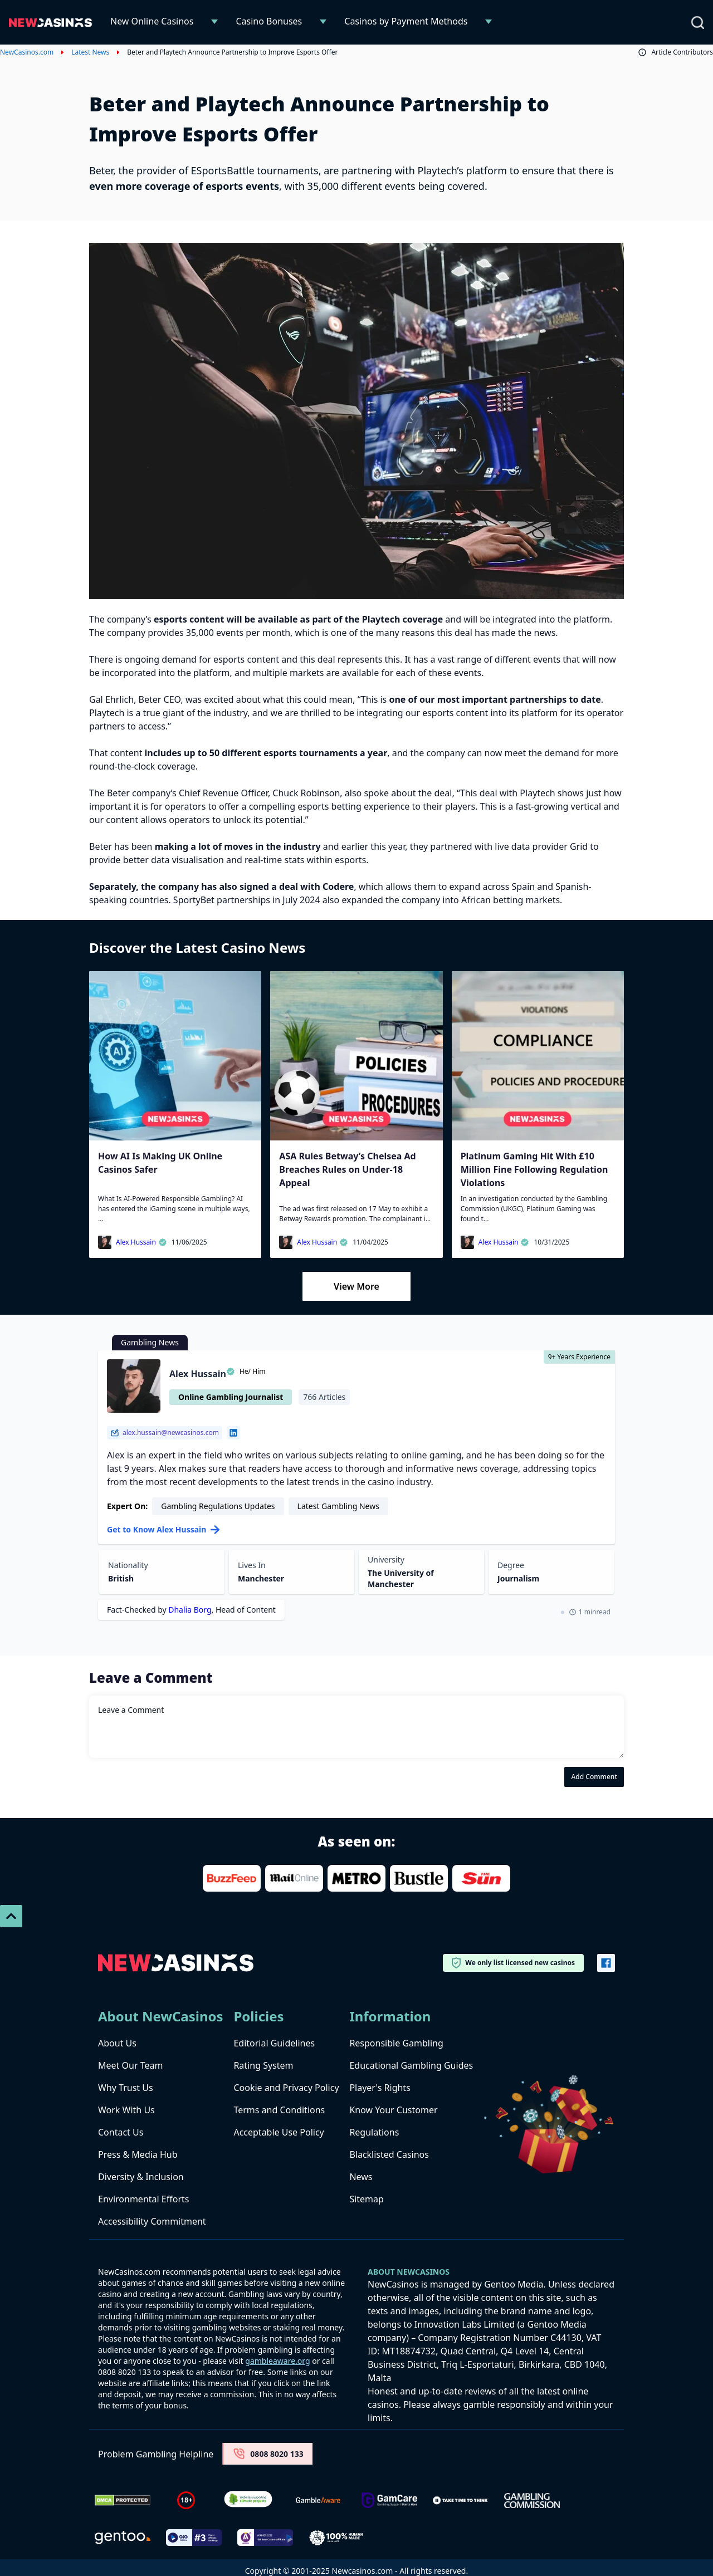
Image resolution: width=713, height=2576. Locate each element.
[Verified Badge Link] (248, 2500)
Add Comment (594, 1776)
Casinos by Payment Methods (405, 21)
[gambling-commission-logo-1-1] (532, 2500)
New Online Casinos (151, 21)
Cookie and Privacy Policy (286, 2088)
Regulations (374, 2132)
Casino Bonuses (269, 21)
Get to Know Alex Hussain (163, 1529)
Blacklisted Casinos (389, 2154)
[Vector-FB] (606, 1963)
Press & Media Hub (138, 2154)
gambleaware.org (277, 2360)
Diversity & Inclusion (141, 2177)
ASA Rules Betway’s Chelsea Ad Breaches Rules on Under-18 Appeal (347, 1169)
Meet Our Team (130, 2065)
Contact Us (120, 2132)
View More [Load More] (356, 1286)
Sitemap (366, 2199)
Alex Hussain (141, 1242)
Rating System (263, 2065)
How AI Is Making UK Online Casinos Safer (160, 1163)
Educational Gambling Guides (411, 2065)
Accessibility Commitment (152, 2221)
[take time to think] (461, 2500)
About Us (117, 2043)
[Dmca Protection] (122, 2500)
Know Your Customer (393, 2110)
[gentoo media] (122, 2537)
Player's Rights (379, 2088)
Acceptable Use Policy (278, 2132)
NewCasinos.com (26, 52)
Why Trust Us (125, 2088)
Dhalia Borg (189, 1609)
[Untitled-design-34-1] (389, 2500)
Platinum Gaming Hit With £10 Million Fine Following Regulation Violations (534, 1169)
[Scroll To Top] (11, 1916)
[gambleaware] (318, 2500)
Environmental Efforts (143, 2199)
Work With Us (126, 2110)
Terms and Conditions (279, 2110)
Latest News (90, 52)
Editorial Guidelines (274, 2043)
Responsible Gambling (396, 2043)
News (360, 2177)
